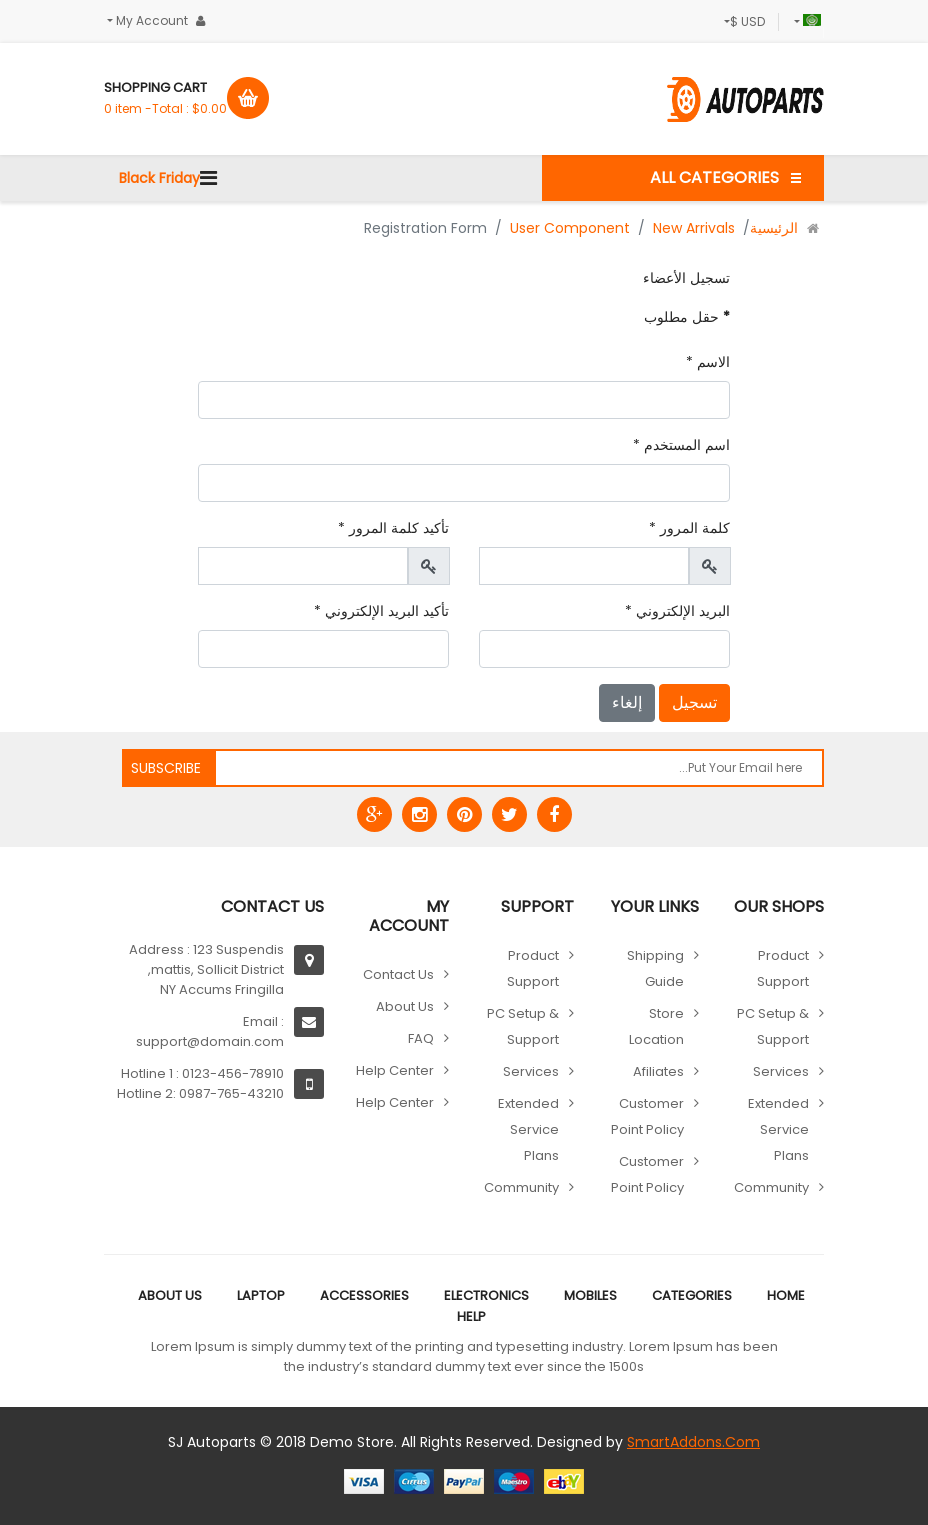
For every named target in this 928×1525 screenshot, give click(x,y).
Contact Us (398, 974)
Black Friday (159, 178)
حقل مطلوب (687, 317)
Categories (692, 1295)
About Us (405, 1006)
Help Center (395, 1070)
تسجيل (694, 702)
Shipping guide (655, 968)
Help (471, 1316)
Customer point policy (647, 1116)
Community (771, 1187)
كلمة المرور (689, 528)
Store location (656, 1026)
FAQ (421, 1038)
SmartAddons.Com (693, 1442)
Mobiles (590, 1295)
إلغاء (627, 702)
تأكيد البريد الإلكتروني (381, 611)
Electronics (486, 1295)
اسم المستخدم (681, 445)
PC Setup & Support (773, 1026)
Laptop (261, 1295)
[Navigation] (208, 178)
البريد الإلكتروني (677, 611)
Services (781, 1071)
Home (786, 1295)
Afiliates (658, 1071)
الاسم (708, 362)
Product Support (783, 968)
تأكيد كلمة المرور (393, 528)
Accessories (364, 1295)
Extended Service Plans (778, 1129)
